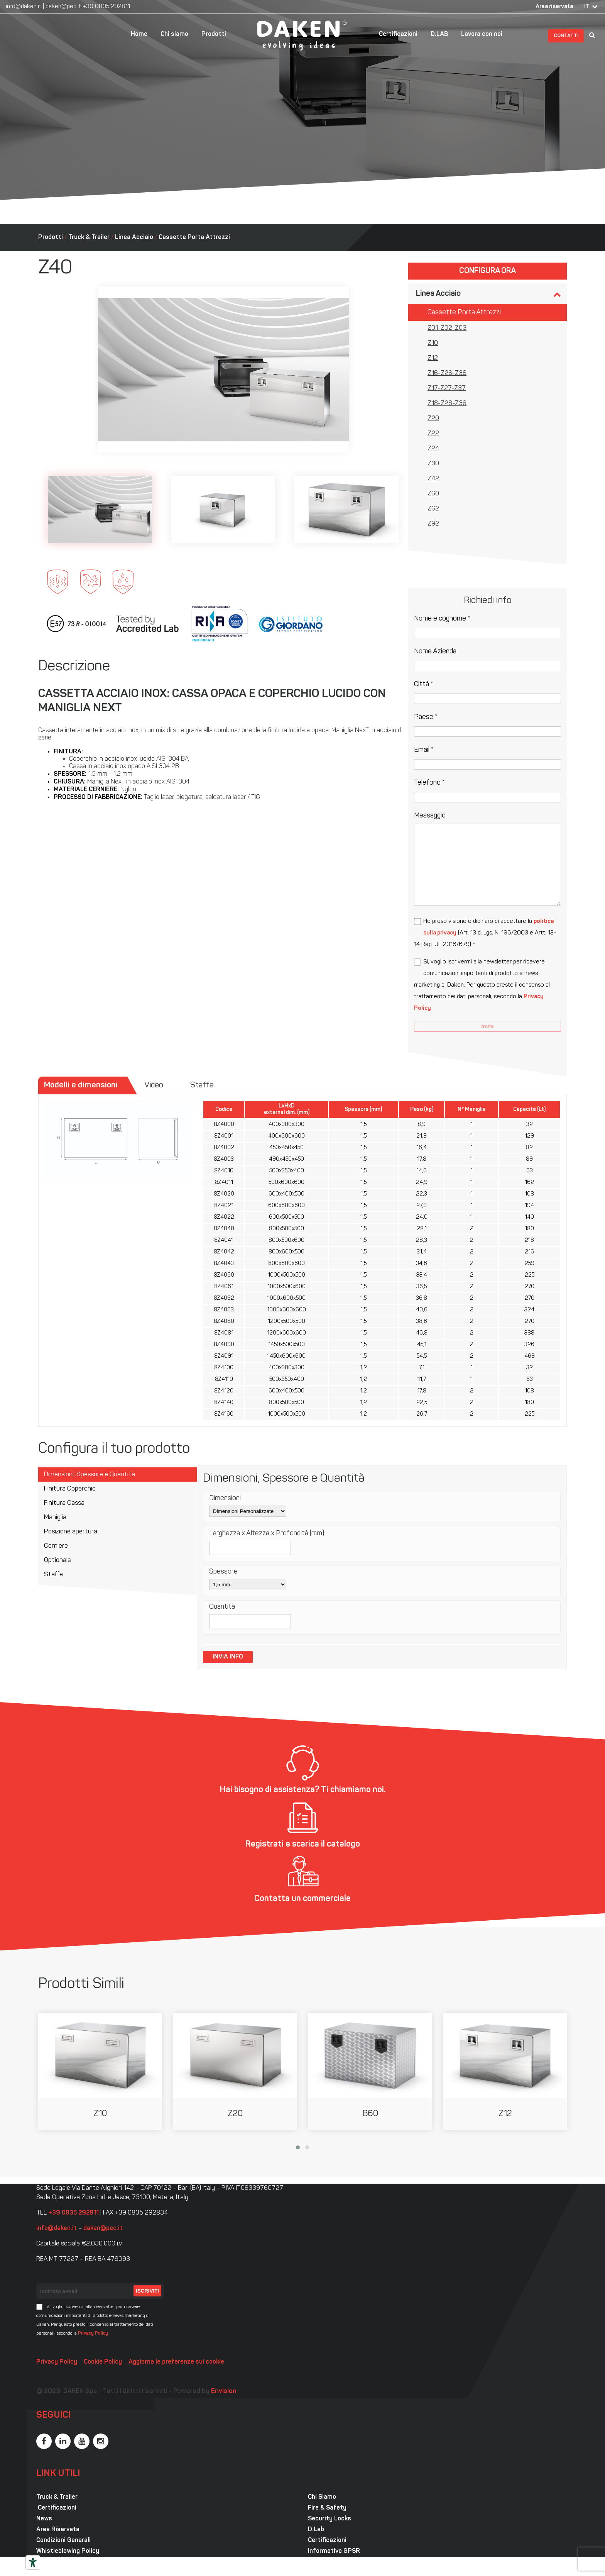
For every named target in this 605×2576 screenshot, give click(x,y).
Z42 (433, 479)
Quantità (222, 1607)
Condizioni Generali (63, 2540)
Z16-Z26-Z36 (447, 373)
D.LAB (439, 34)
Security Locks (329, 2519)
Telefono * (429, 783)
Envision (224, 2391)
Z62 (433, 509)
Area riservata (554, 7)
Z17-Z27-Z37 (447, 388)
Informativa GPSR (334, 2551)
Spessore (223, 1571)
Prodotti (213, 34)
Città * (423, 684)
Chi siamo (174, 34)
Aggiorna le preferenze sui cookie (176, 2362)
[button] (297, 2147)
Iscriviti (147, 2291)
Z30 (433, 464)
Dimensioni (225, 1498)
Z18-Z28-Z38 (447, 403)
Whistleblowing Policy (67, 2551)
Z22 (433, 434)
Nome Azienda (435, 651)
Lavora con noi (481, 34)
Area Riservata (57, 2530)
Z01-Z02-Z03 (447, 328)
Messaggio (430, 815)
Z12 (433, 358)
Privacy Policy (93, 2333)
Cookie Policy (103, 2362)
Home (139, 34)
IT (587, 7)
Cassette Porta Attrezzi (194, 237)
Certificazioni (398, 34)
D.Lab (316, 2530)
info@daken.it (23, 7)
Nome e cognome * (442, 618)
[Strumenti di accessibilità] (32, 2562)
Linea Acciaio (134, 237)
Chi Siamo (322, 2497)
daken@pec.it (63, 7)
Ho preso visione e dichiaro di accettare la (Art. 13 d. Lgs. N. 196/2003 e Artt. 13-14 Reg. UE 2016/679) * (485, 933)
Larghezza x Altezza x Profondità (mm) (266, 1533)
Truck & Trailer (89, 237)
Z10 (433, 343)
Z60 (433, 494)
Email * (424, 750)
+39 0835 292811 (106, 7)
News (44, 2519)
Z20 (433, 418)
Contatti (566, 35)
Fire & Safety (327, 2508)
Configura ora (487, 271)
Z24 (433, 449)
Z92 (433, 524)
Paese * (426, 717)
